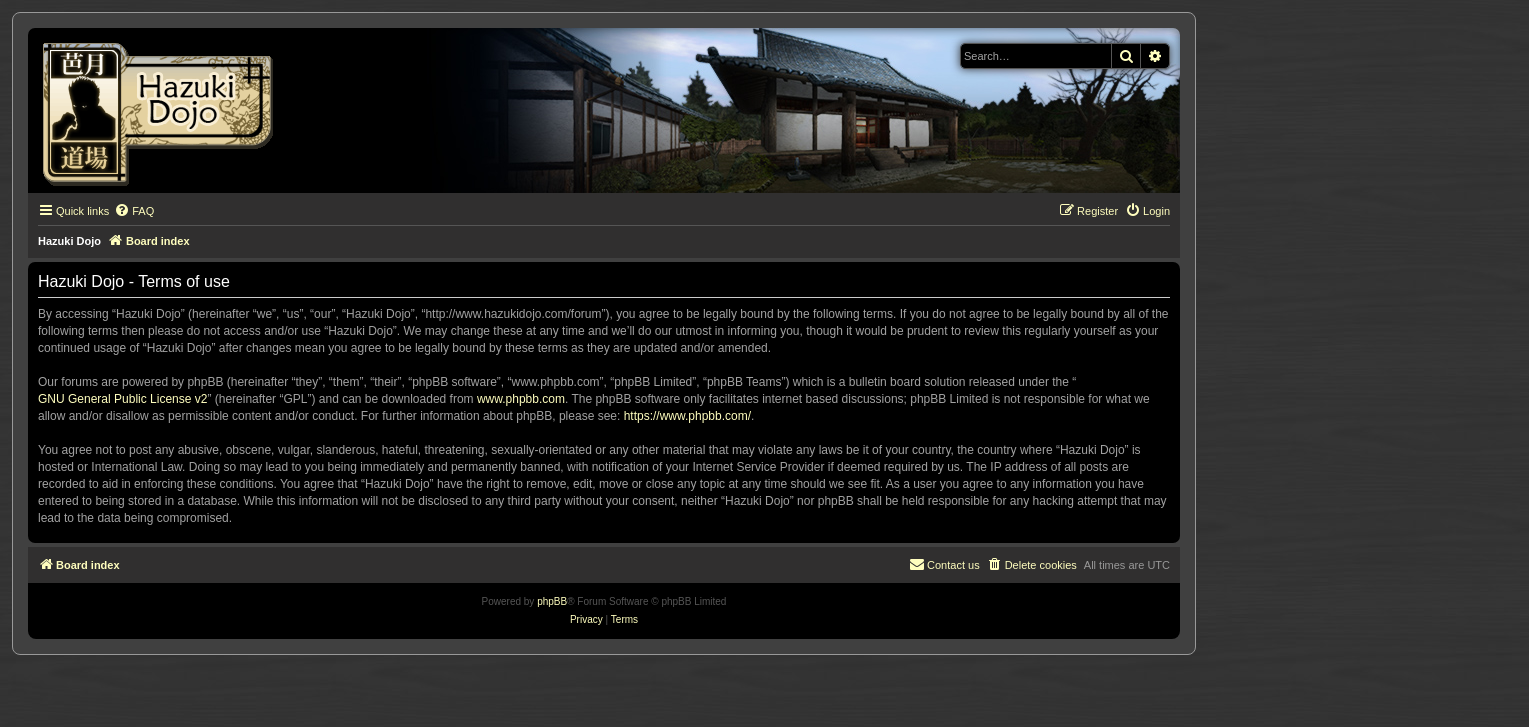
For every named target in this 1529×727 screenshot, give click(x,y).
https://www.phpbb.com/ (687, 416)
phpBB (552, 601)
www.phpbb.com (521, 399)
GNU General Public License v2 (122, 399)
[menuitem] (134, 211)
